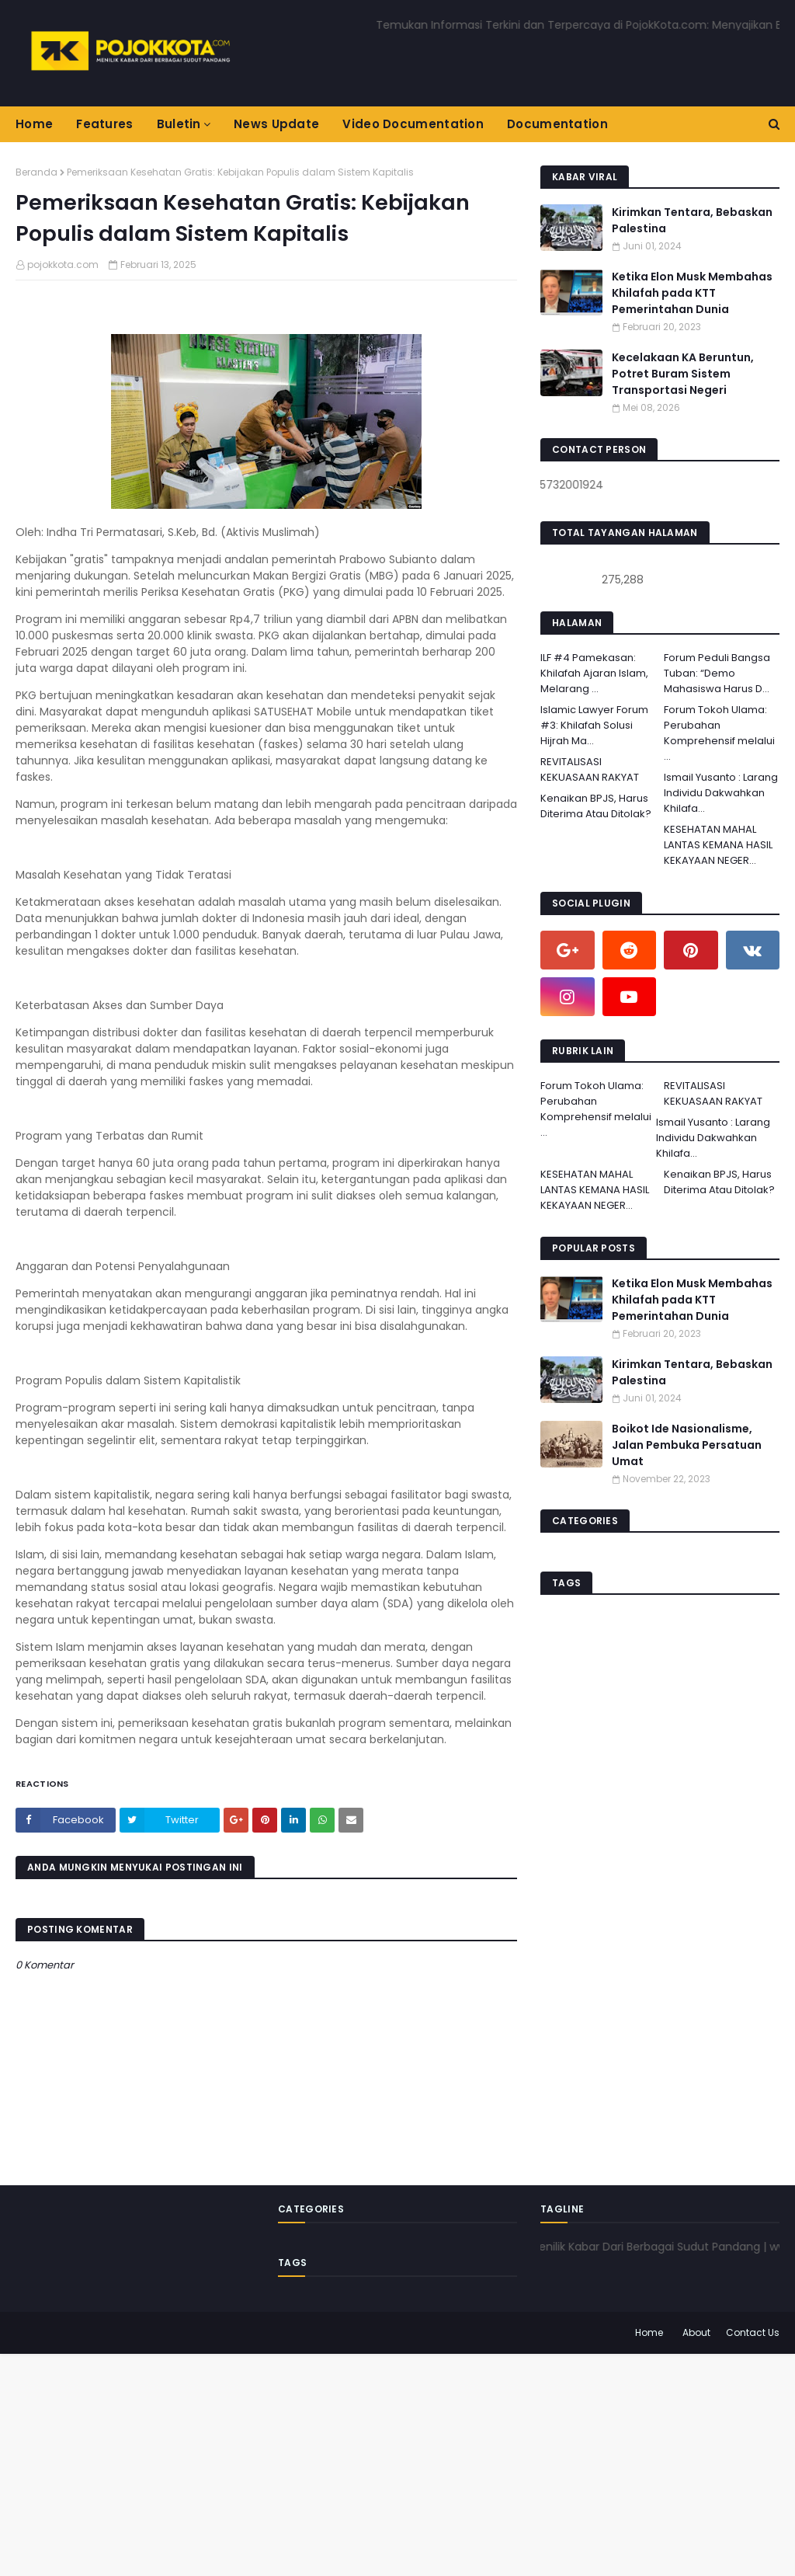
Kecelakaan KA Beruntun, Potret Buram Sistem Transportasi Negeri (683, 374)
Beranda (36, 172)
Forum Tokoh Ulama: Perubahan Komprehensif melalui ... (719, 733)
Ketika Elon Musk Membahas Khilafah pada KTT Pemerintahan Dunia (692, 293)
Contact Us (752, 2332)
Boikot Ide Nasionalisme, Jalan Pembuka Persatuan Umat (687, 1445)
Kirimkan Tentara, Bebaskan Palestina (692, 220)
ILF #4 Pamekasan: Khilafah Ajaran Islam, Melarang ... (594, 673)
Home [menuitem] (34, 124)
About (696, 2332)
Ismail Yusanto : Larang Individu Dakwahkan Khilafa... (721, 793)
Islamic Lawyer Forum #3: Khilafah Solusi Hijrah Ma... (594, 725)
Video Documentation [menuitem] (413, 124)
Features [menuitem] (104, 124)
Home (649, 2332)
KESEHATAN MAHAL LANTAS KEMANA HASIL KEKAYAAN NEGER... (718, 845)
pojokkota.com (63, 264)
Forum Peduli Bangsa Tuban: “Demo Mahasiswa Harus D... (717, 673)
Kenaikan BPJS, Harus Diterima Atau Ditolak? (595, 806)
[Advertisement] (397, 2462)
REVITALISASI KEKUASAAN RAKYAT (589, 769)
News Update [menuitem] (276, 124)
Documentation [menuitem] (557, 124)
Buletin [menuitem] (179, 124)
